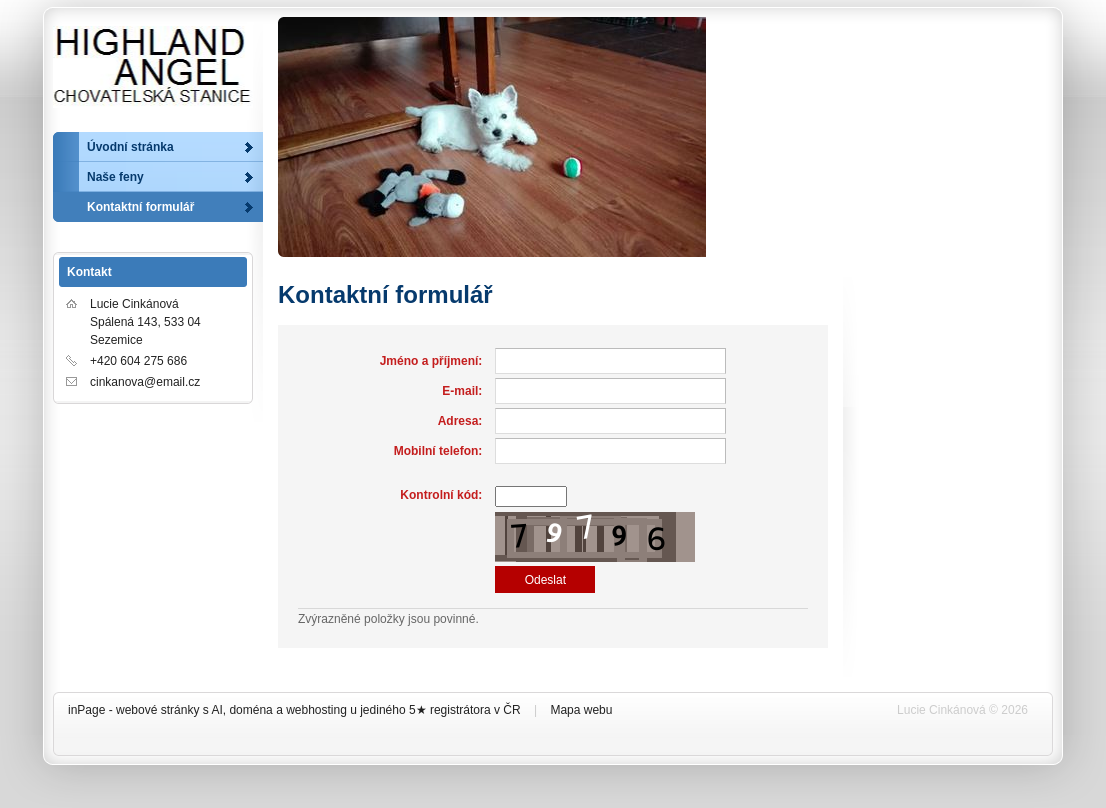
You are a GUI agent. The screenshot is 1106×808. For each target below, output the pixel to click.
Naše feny (115, 177)
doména (250, 710)
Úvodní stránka (130, 147)
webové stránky (157, 710)
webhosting (316, 710)
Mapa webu (581, 710)
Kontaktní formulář (140, 207)
